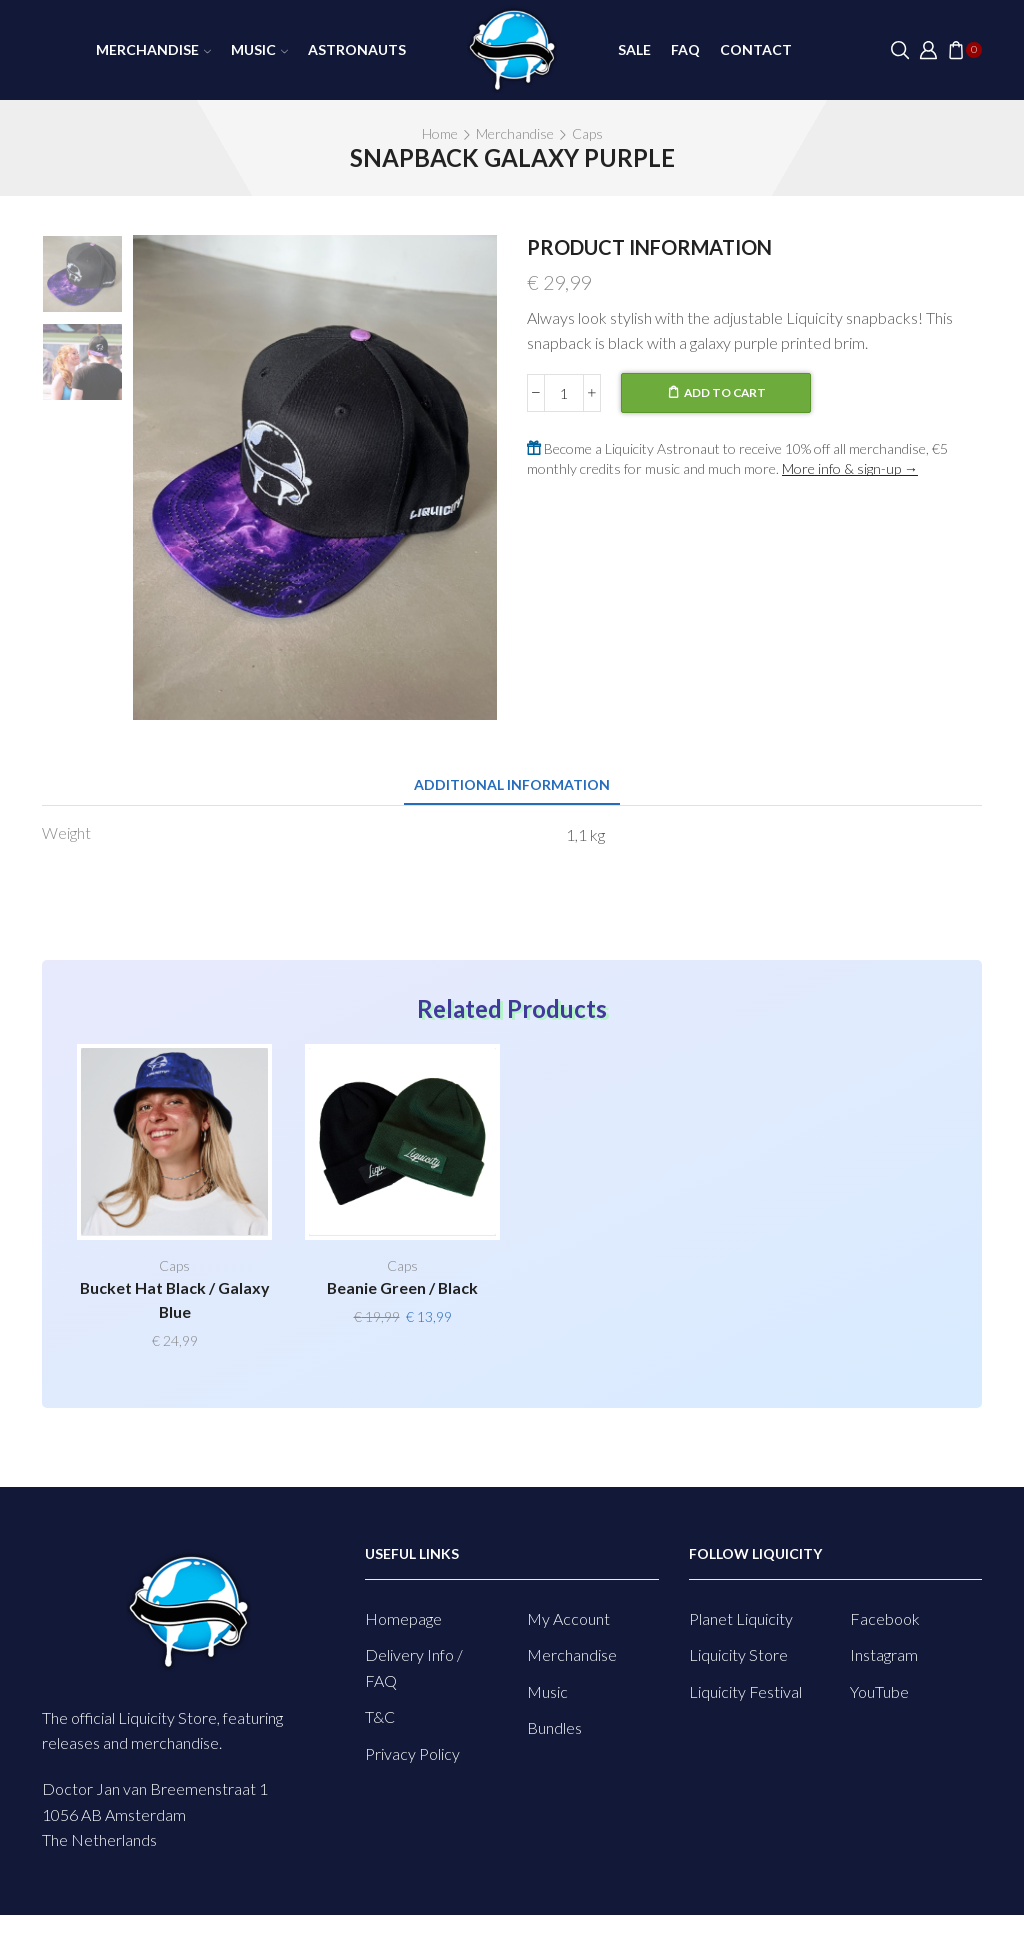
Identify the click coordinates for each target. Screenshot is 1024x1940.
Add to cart (725, 392)
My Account (568, 1618)
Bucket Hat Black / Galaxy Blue (175, 1299)
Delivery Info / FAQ (414, 1667)
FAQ (685, 49)
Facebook (885, 1618)
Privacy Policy (412, 1753)
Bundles (554, 1727)
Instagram (884, 1654)
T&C (380, 1716)
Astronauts (357, 49)
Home (440, 133)
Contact (756, 49)
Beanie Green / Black (402, 1287)
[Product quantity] (564, 393)
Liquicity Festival (745, 1691)
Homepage (403, 1618)
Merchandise (153, 49)
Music (259, 49)
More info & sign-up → (850, 468)
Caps (587, 133)
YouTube (879, 1691)
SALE (634, 49)
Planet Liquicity (741, 1618)
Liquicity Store (738, 1654)
